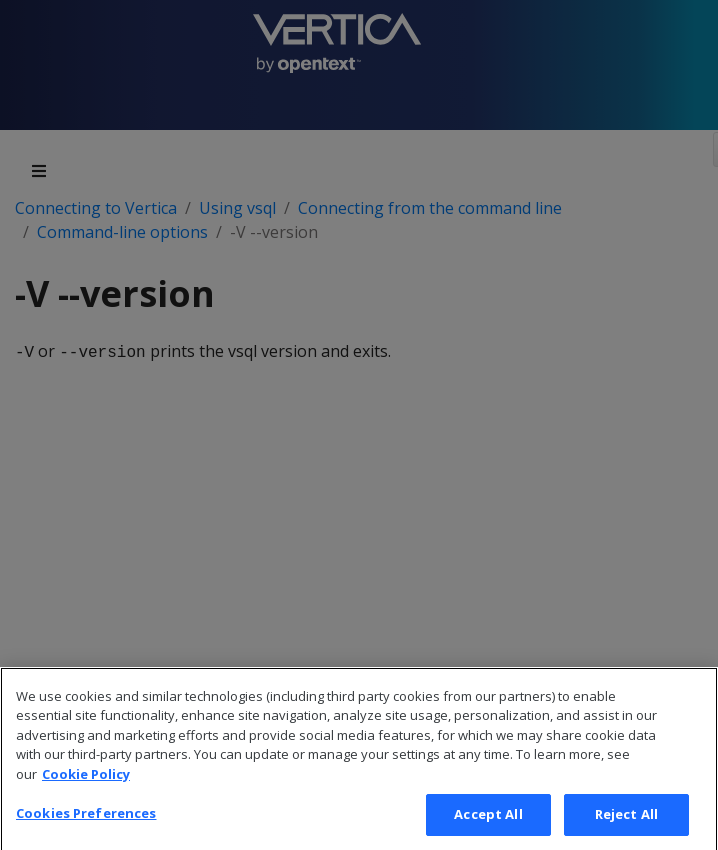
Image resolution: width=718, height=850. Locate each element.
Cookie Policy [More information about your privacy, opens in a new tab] (86, 791)
